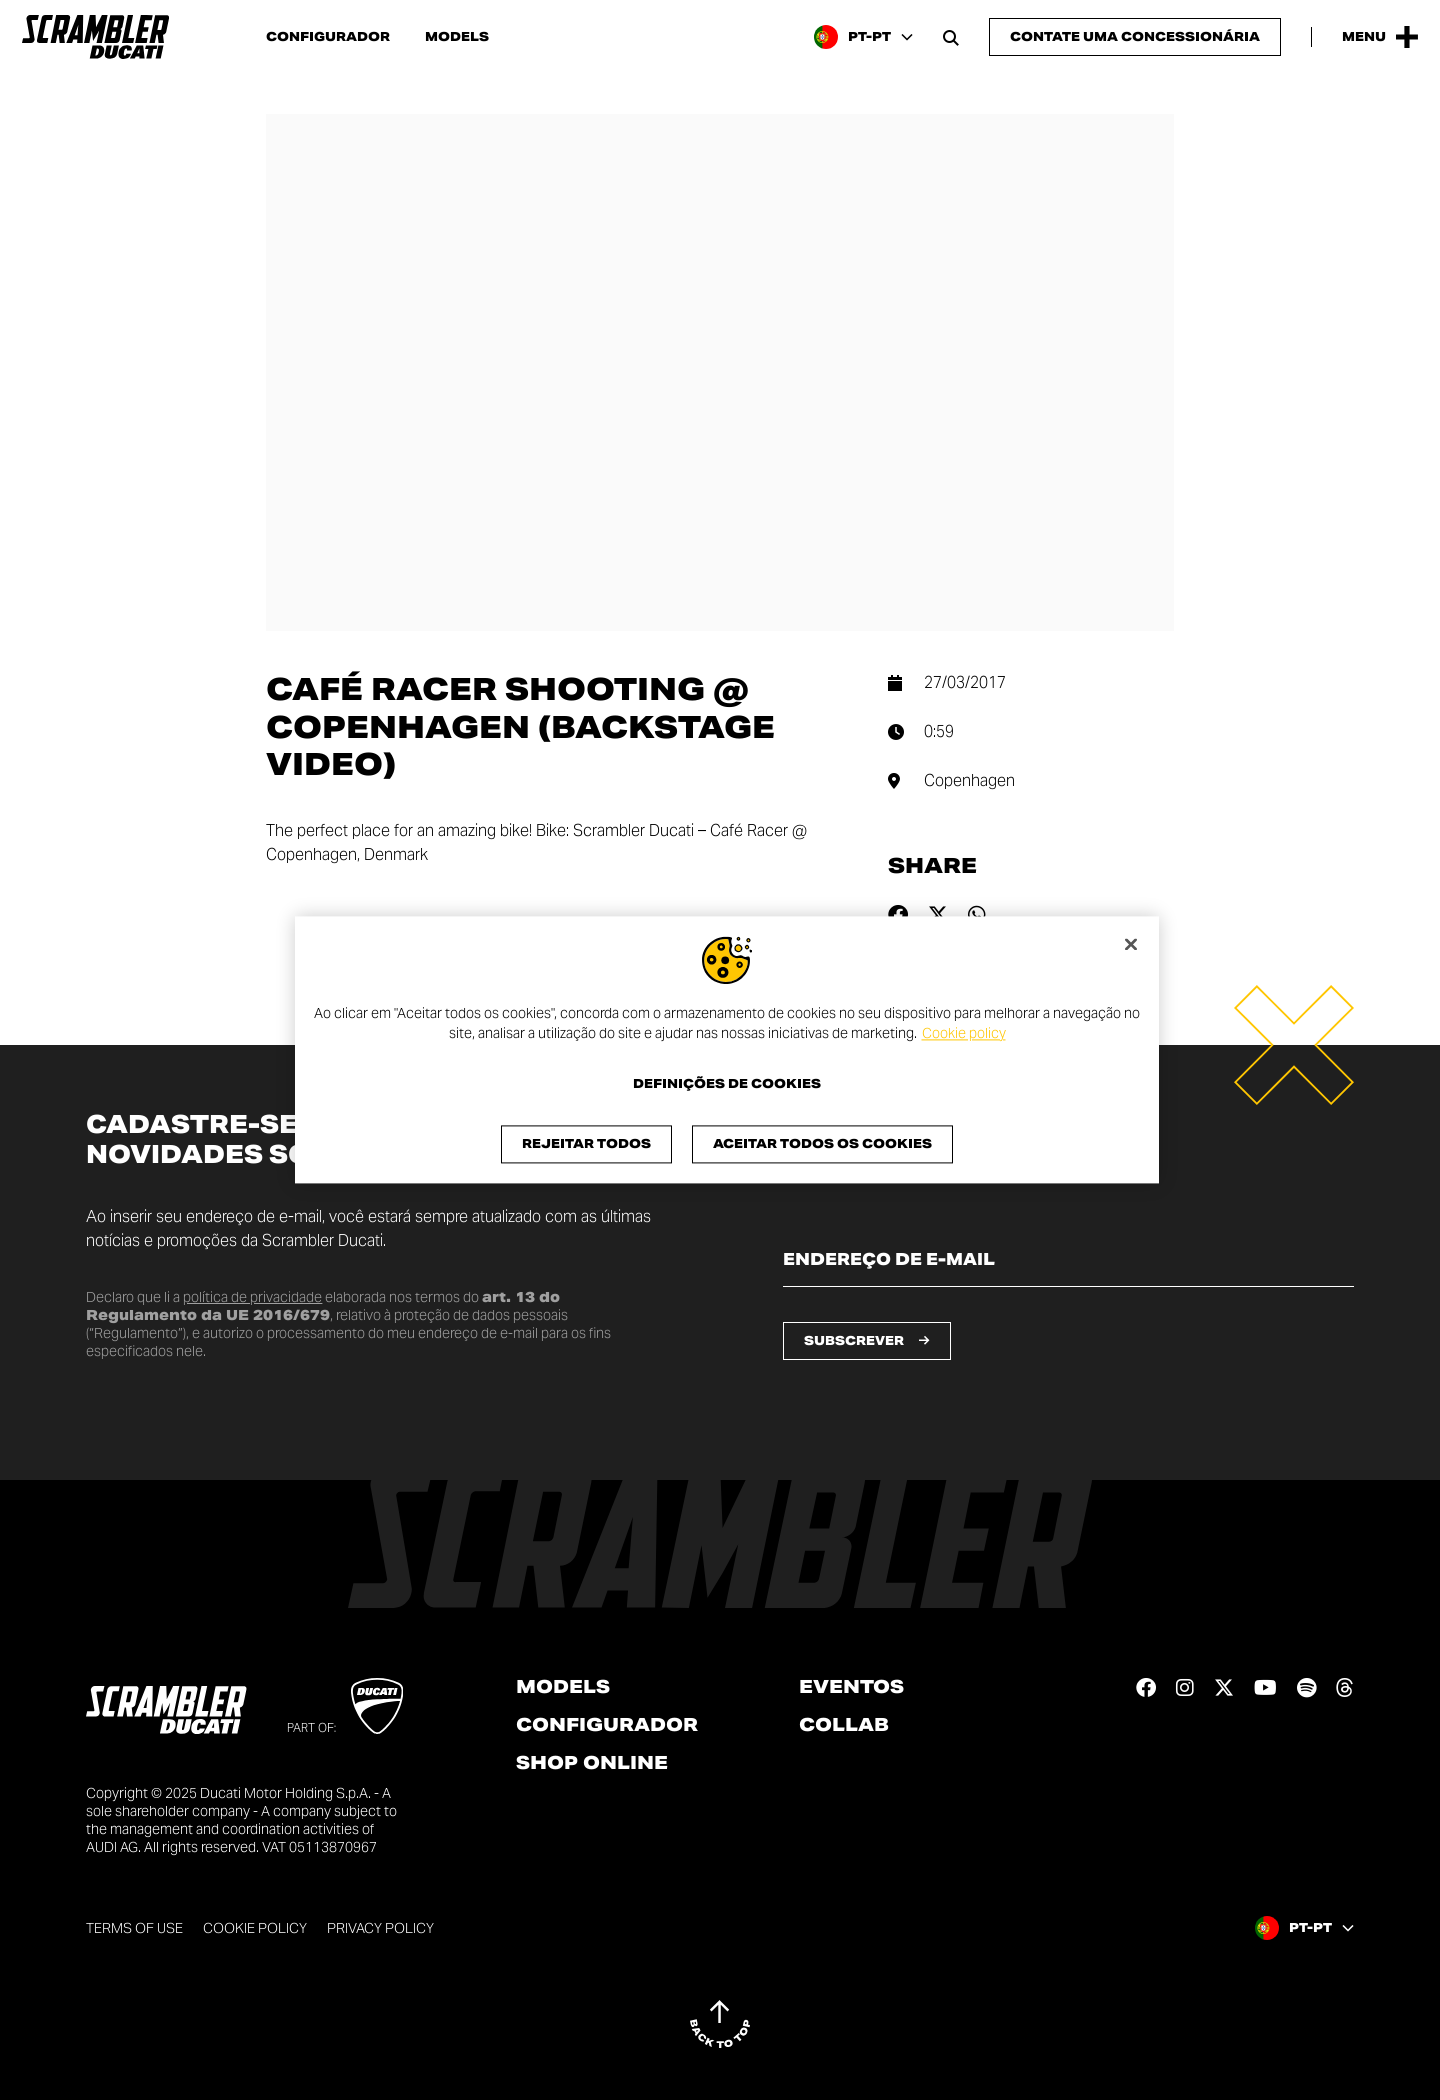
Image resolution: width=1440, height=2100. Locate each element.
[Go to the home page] (95, 37)
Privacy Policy (380, 1928)
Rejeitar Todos (586, 1144)
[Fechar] (1131, 944)
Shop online (592, 1763)
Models (457, 37)
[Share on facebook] (898, 915)
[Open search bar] (951, 37)
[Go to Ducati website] (377, 1706)
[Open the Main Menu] (1380, 37)
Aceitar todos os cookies (822, 1144)
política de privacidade (252, 1297)
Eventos (851, 1687)
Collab (844, 1725)
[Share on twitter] (938, 915)
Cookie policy (964, 1033)
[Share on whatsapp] (977, 915)
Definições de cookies (727, 1085)
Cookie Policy (255, 1928)
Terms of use (134, 1928)
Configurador (328, 37)
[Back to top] (720, 2024)
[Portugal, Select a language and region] (863, 37)
